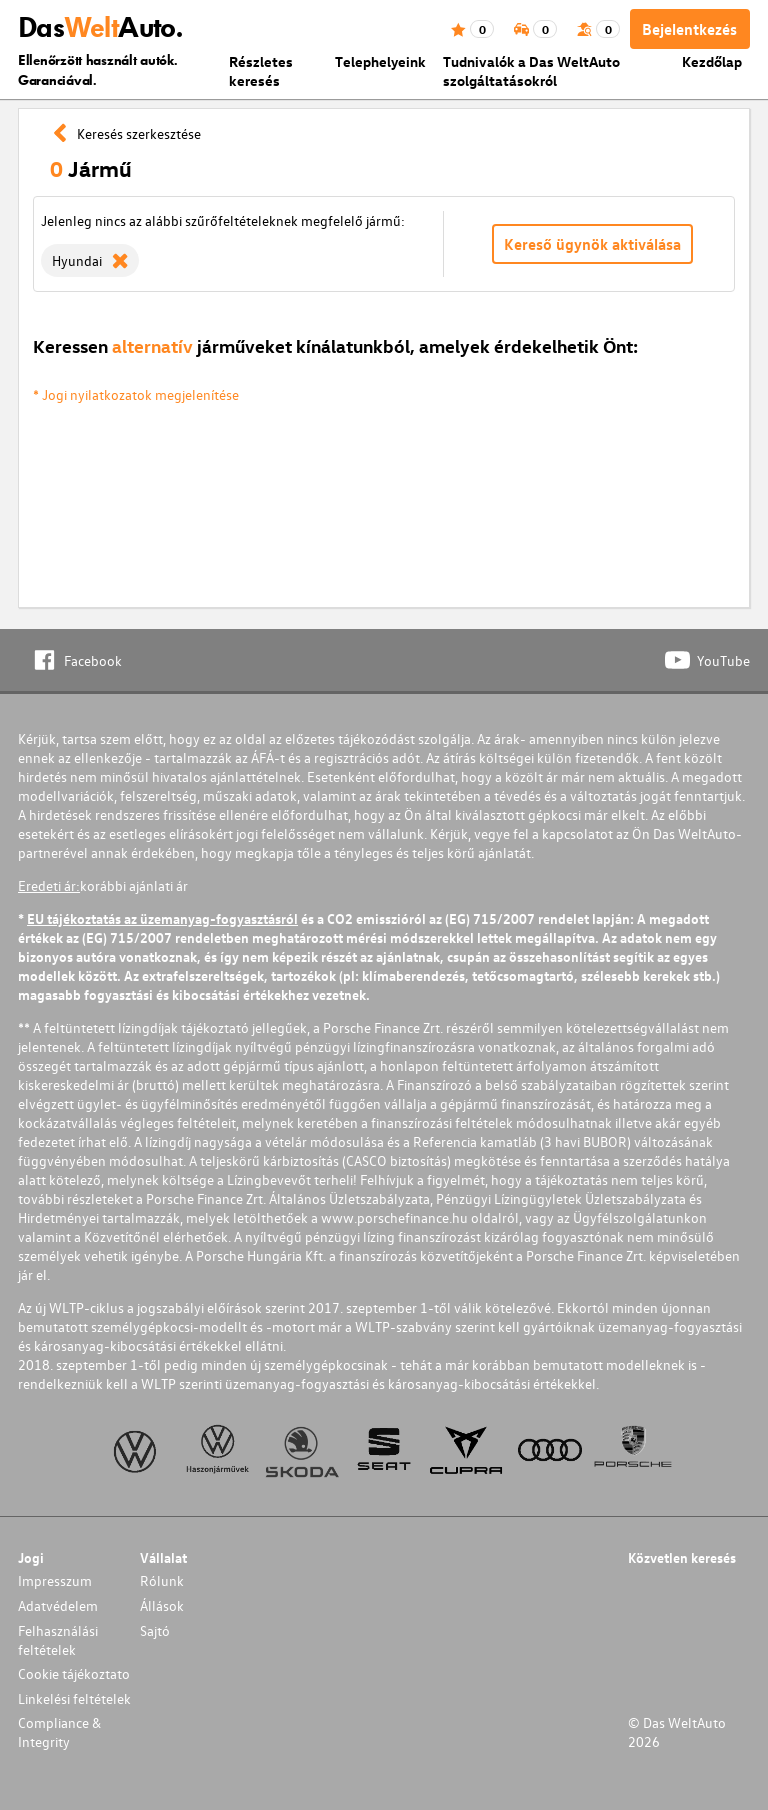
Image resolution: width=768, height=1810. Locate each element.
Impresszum (55, 1580)
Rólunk (162, 1580)
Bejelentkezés (689, 29)
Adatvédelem (58, 1605)
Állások (162, 1605)
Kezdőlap (712, 61)
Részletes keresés (261, 71)
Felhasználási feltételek (58, 1640)
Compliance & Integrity (59, 1732)
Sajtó (155, 1630)
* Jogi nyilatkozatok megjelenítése (136, 394)
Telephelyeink (380, 61)
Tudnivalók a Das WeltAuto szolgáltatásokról (531, 71)
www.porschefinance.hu (394, 1217)
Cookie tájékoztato (74, 1673)
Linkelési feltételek (74, 1698)
